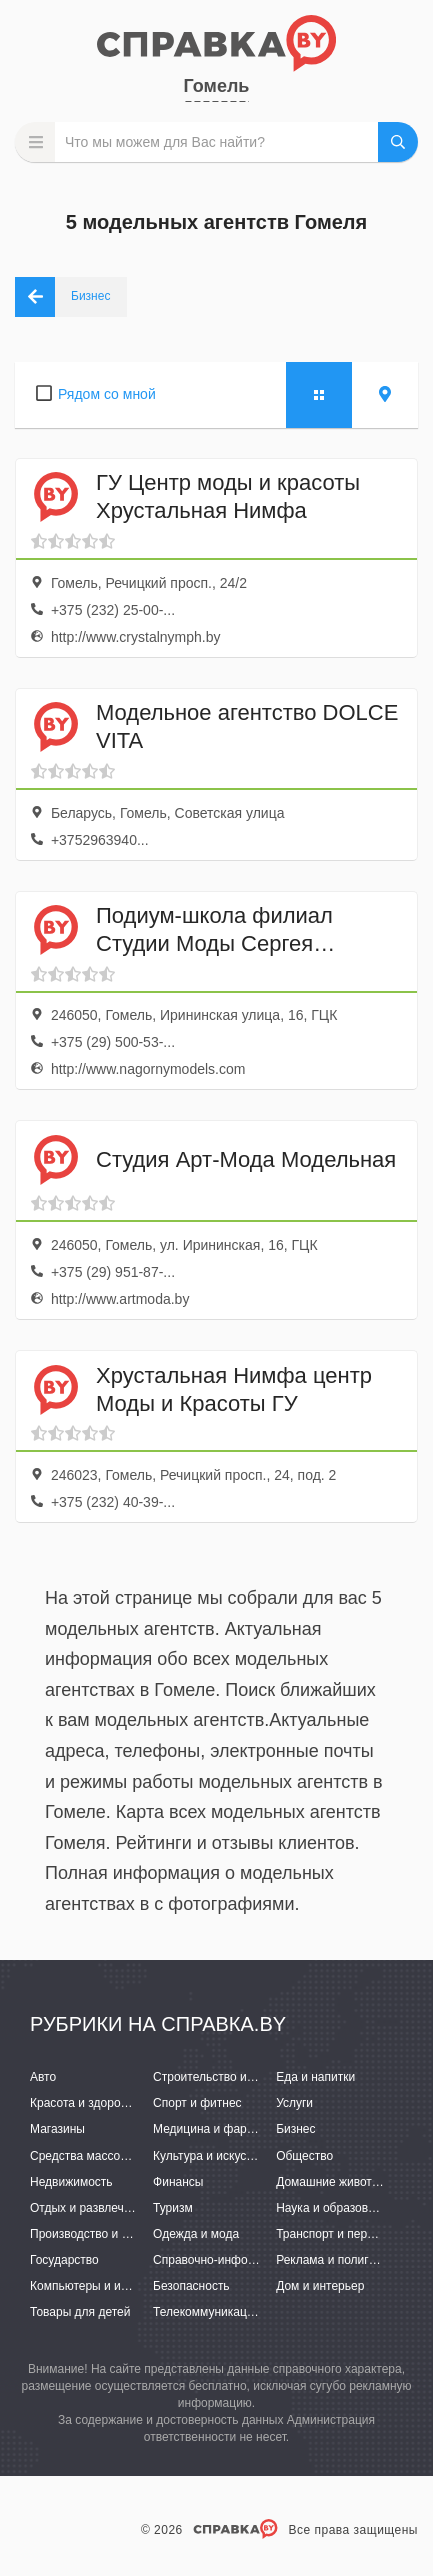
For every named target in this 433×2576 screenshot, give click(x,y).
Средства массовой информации (122, 2156)
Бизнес (295, 2129)
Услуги (294, 2103)
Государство (64, 2260)
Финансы (178, 2182)
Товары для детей (80, 2312)
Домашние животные (335, 2182)
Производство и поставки (100, 2234)
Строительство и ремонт (221, 2077)
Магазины (57, 2129)
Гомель (217, 86)
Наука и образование (335, 2208)
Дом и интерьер (320, 2286)
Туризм (173, 2208)
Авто (43, 2077)
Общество (304, 2156)
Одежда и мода (196, 2234)
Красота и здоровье (85, 2103)
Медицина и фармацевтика (229, 2129)
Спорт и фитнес (197, 2103)
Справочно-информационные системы (261, 2260)
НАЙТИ (398, 142)
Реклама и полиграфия (340, 2260)
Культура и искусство (212, 2156)
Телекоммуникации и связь (228, 2312)
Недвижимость (71, 2182)
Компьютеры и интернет (97, 2286)
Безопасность (191, 2286)
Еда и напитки (315, 2077)
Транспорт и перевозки (340, 2234)
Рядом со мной (107, 394)
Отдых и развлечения (90, 2208)
